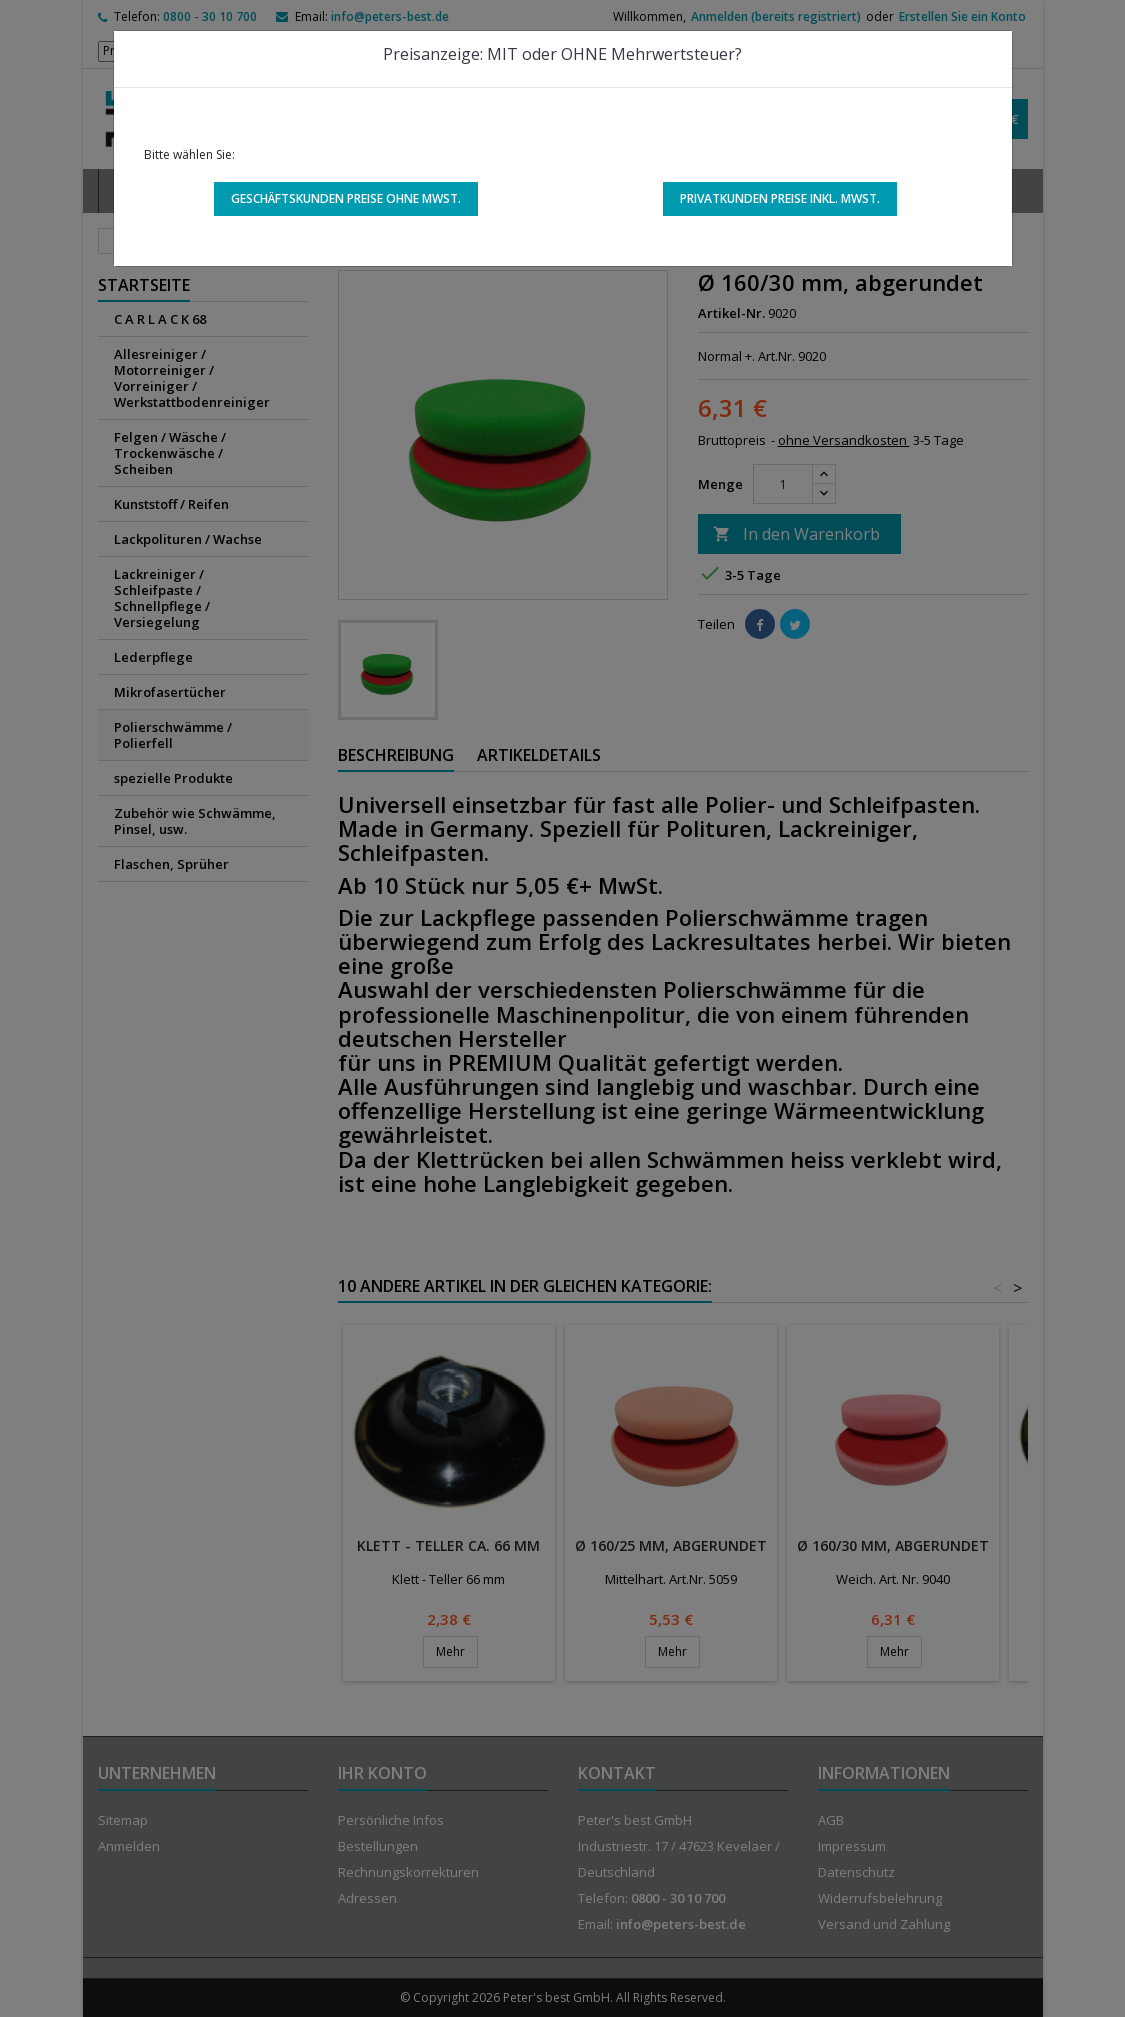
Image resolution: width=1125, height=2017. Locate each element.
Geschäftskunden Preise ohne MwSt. (346, 198)
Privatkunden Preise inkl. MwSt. (780, 198)
